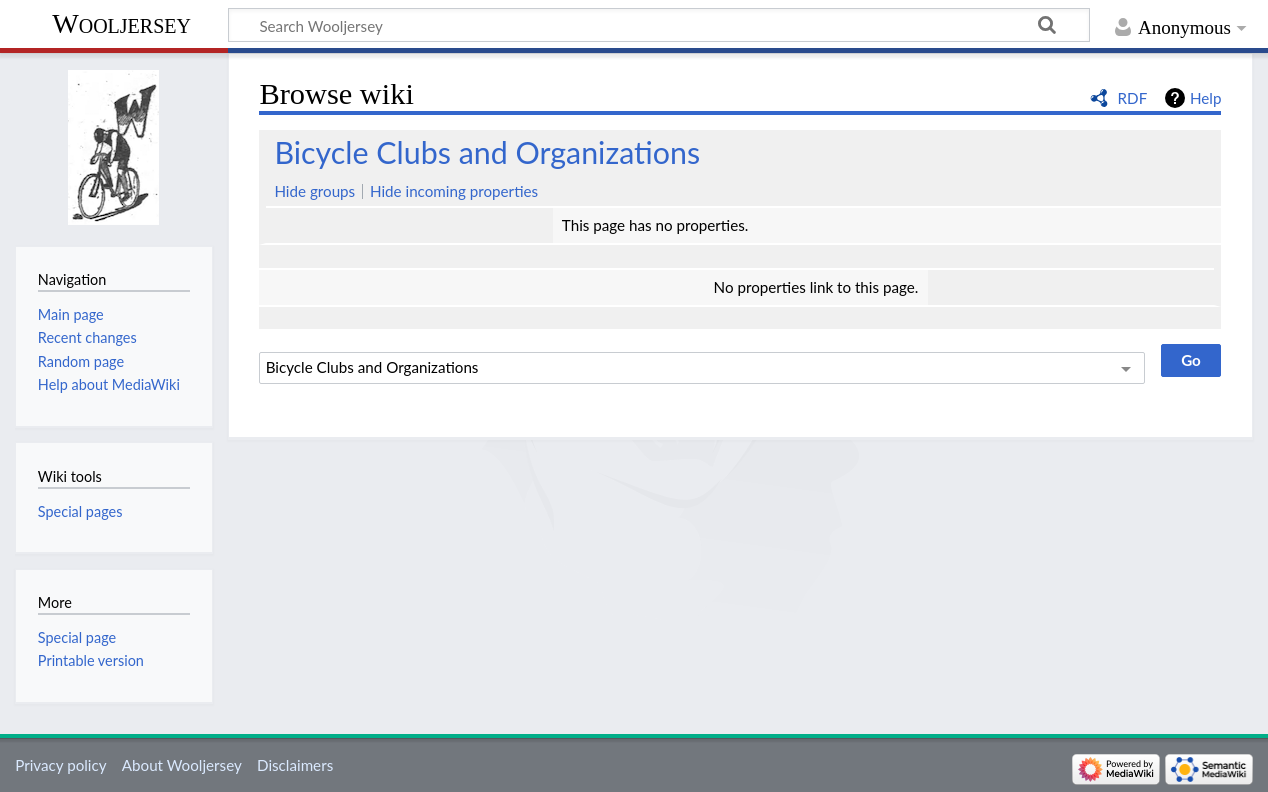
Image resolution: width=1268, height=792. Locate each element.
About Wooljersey (182, 765)
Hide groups (314, 191)
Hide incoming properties (454, 191)
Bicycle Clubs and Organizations (487, 152)
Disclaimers (295, 765)
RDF (1133, 98)
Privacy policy (60, 765)
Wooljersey (121, 23)
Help (1205, 98)
